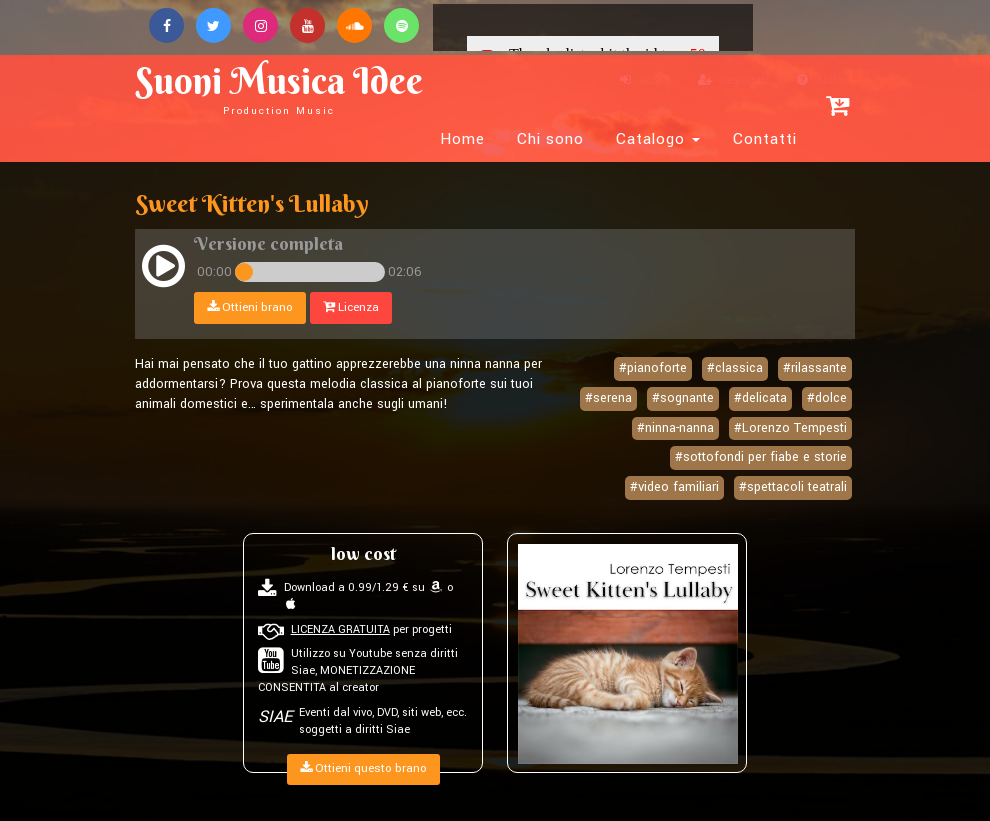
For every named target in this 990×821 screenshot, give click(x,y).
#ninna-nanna (675, 428)
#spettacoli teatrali (793, 487)
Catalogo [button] (658, 139)
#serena (608, 398)
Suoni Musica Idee (279, 87)
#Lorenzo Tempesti (790, 428)
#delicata (760, 398)
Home (462, 139)
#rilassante (815, 368)
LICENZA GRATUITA (340, 629)
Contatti (765, 139)
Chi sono (550, 139)
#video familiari (674, 487)
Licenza (351, 307)
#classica (735, 368)
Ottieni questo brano (363, 768)
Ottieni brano (250, 307)
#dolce (827, 398)
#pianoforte (653, 368)
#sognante (683, 398)
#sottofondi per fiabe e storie (761, 457)
